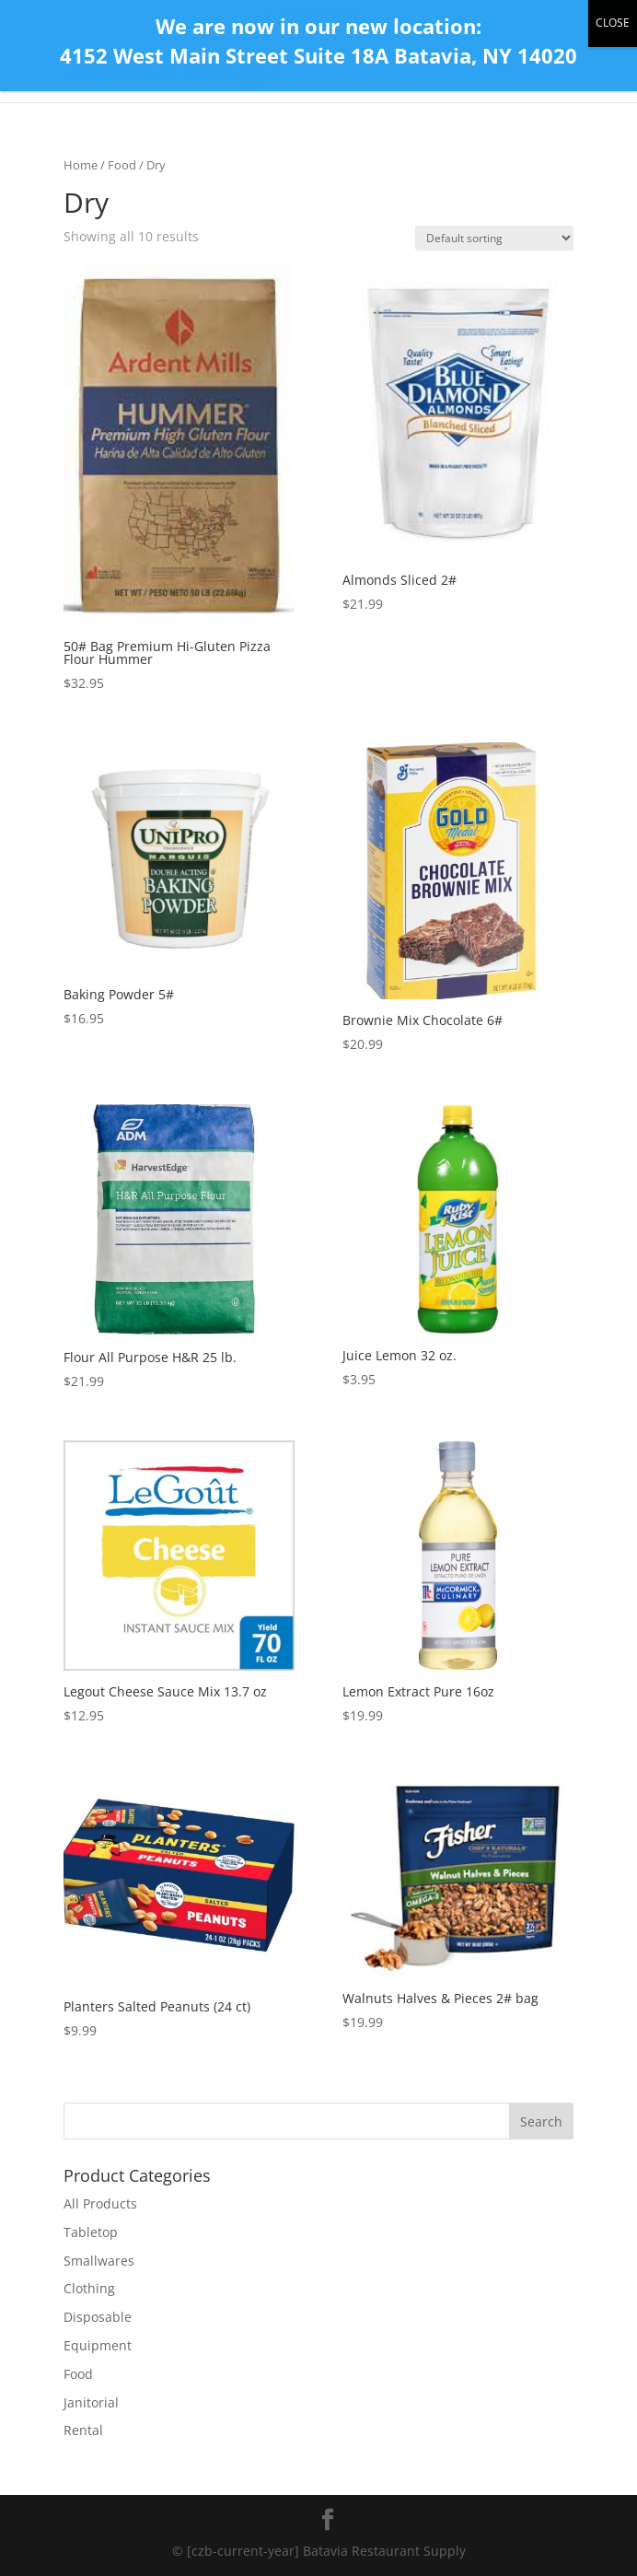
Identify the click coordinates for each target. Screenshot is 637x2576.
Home (81, 165)
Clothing (89, 2288)
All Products (100, 2203)
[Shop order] (494, 238)
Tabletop (91, 2232)
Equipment (98, 2345)
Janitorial (91, 2402)
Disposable (98, 2316)
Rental (83, 2430)
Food (122, 165)
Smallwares (99, 2260)
